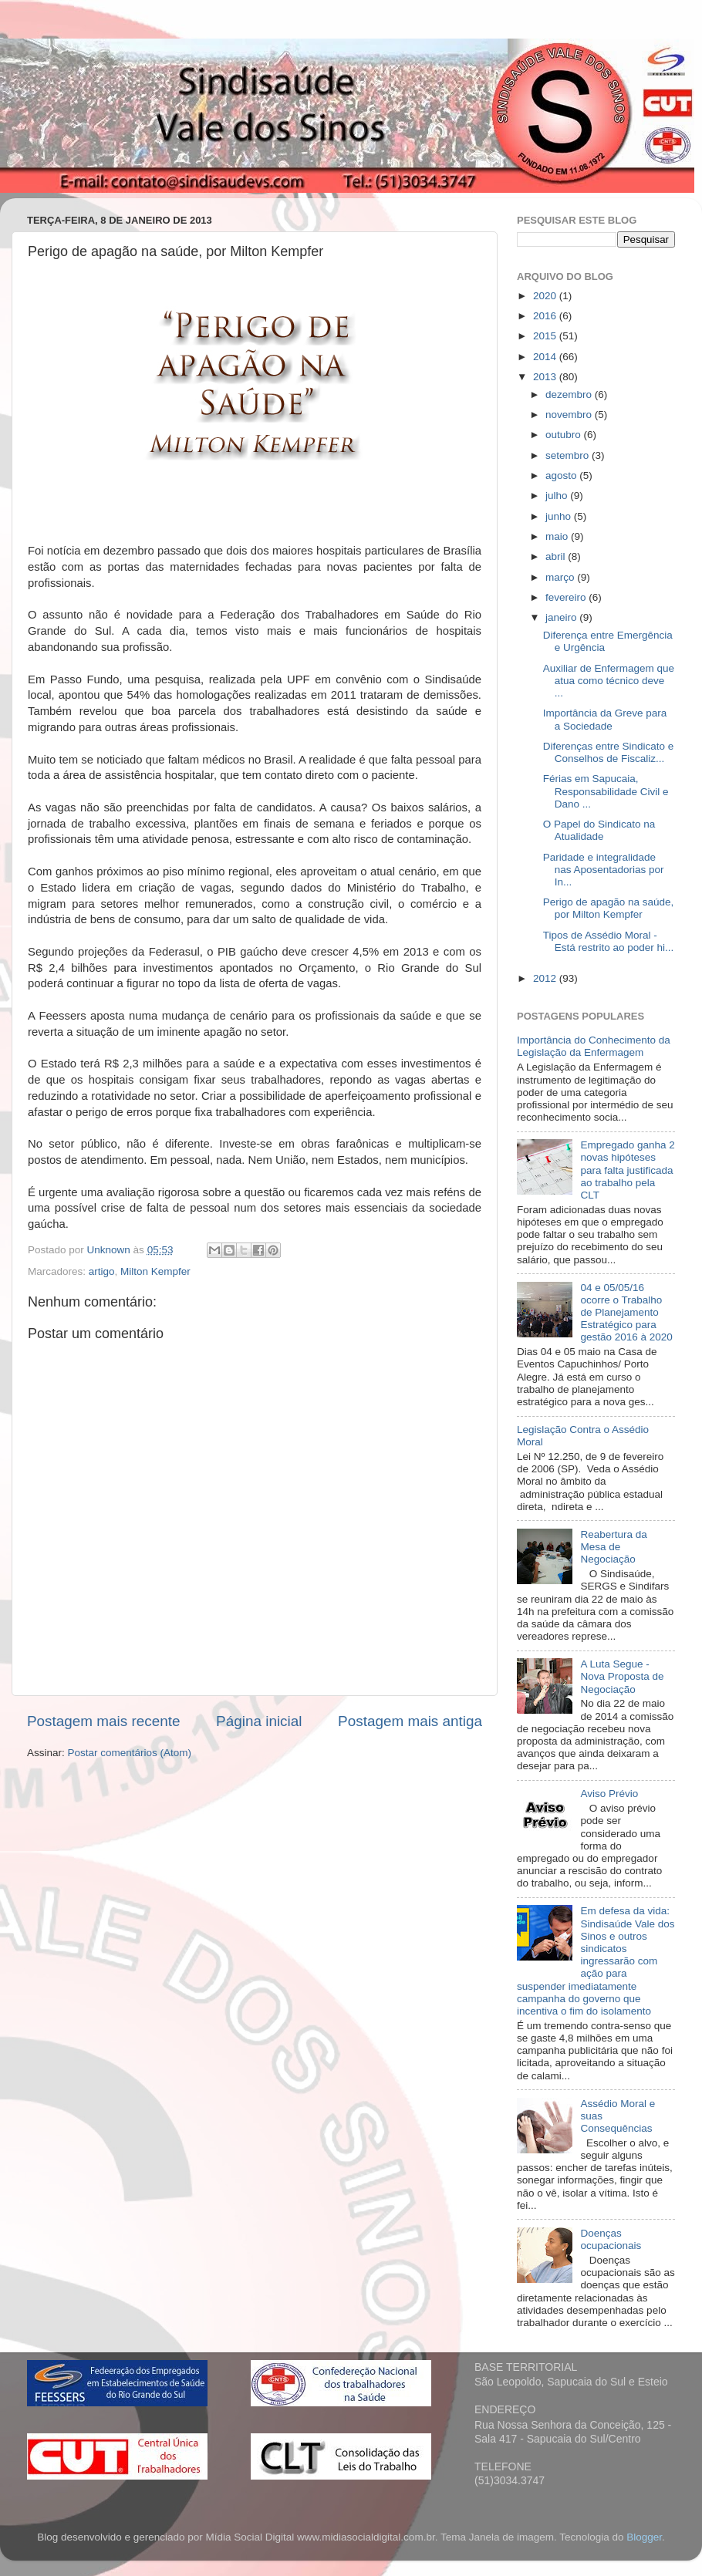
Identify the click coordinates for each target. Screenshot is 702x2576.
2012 (546, 978)
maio (558, 536)
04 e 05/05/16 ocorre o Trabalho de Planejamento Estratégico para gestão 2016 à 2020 (626, 1313)
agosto (562, 475)
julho (557, 495)
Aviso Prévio (609, 1793)
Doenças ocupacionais (610, 2239)
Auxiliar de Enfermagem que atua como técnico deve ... (608, 681)
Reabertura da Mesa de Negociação (613, 1547)
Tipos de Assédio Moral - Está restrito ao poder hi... (608, 941)
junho (559, 516)
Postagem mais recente (103, 1721)
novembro (570, 414)
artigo (102, 1271)
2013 (546, 377)
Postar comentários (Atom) (130, 1752)
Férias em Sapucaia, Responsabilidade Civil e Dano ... (606, 791)
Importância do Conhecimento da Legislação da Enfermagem (593, 1046)
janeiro (562, 617)
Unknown (110, 1250)
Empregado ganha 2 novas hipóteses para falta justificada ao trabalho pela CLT (627, 1170)
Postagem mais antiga (410, 1721)
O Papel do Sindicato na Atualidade (599, 830)
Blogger (644, 2537)
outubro (564, 434)
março (561, 577)
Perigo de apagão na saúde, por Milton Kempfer (608, 908)
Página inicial (259, 1721)
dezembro (570, 394)
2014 (546, 356)
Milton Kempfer (155, 1271)
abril (556, 556)
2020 (546, 296)
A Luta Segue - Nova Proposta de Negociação (621, 1676)
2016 (546, 316)
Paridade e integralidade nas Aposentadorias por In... (603, 869)
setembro (568, 455)
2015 (546, 336)
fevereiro (567, 597)
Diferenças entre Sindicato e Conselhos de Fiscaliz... (608, 752)
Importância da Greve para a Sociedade (605, 719)
